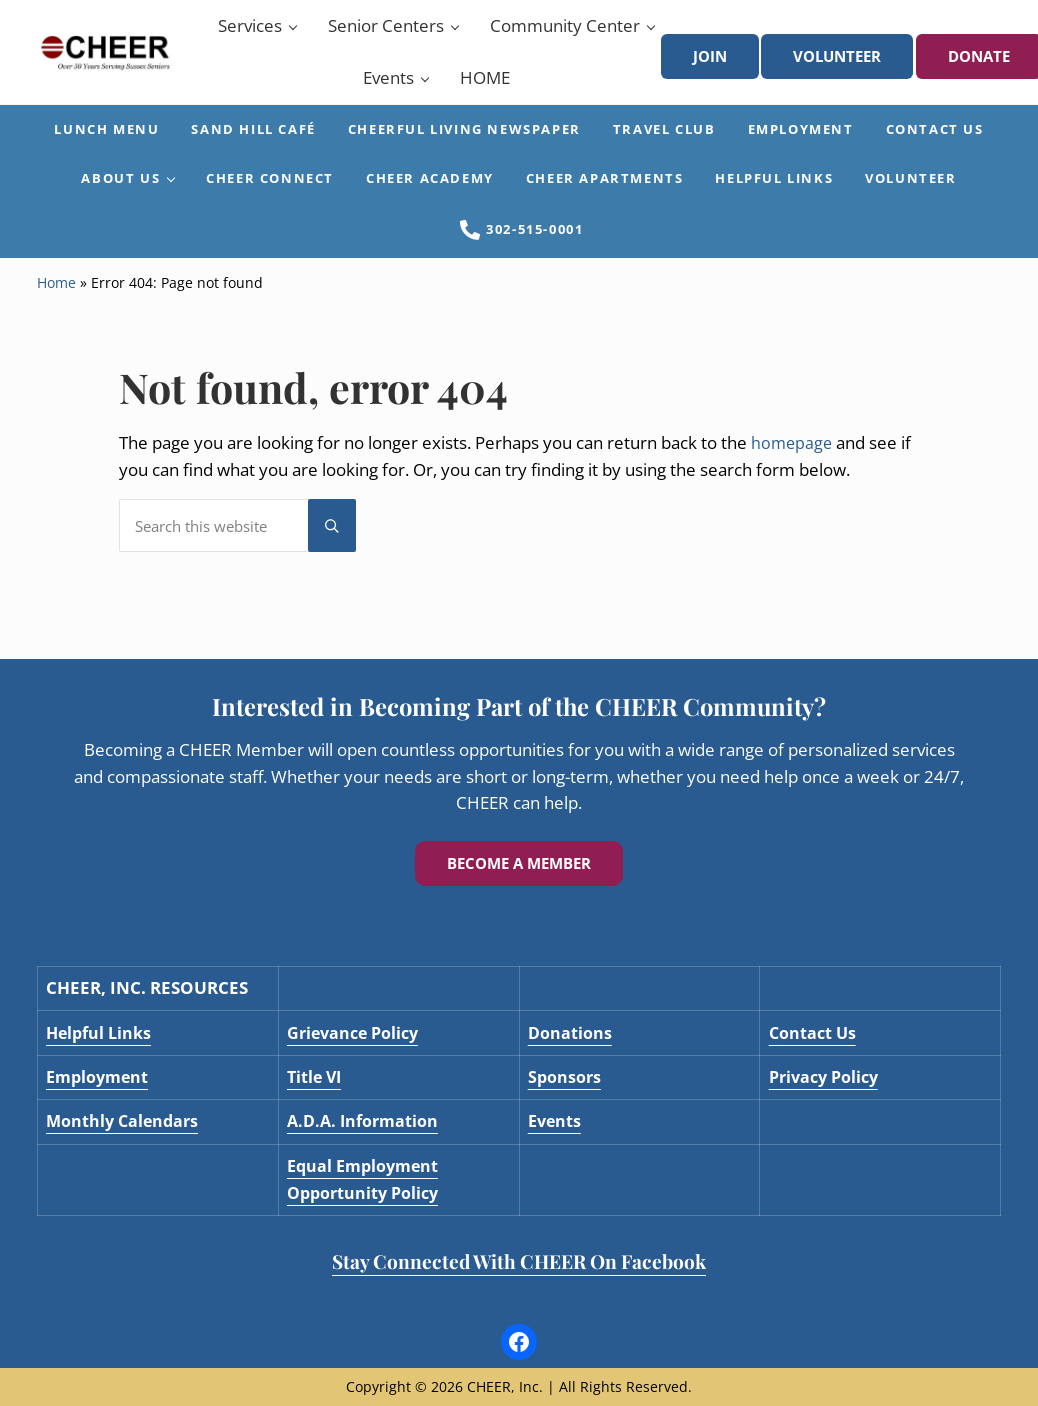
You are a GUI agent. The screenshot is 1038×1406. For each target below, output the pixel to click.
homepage (793, 469)
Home (56, 310)
